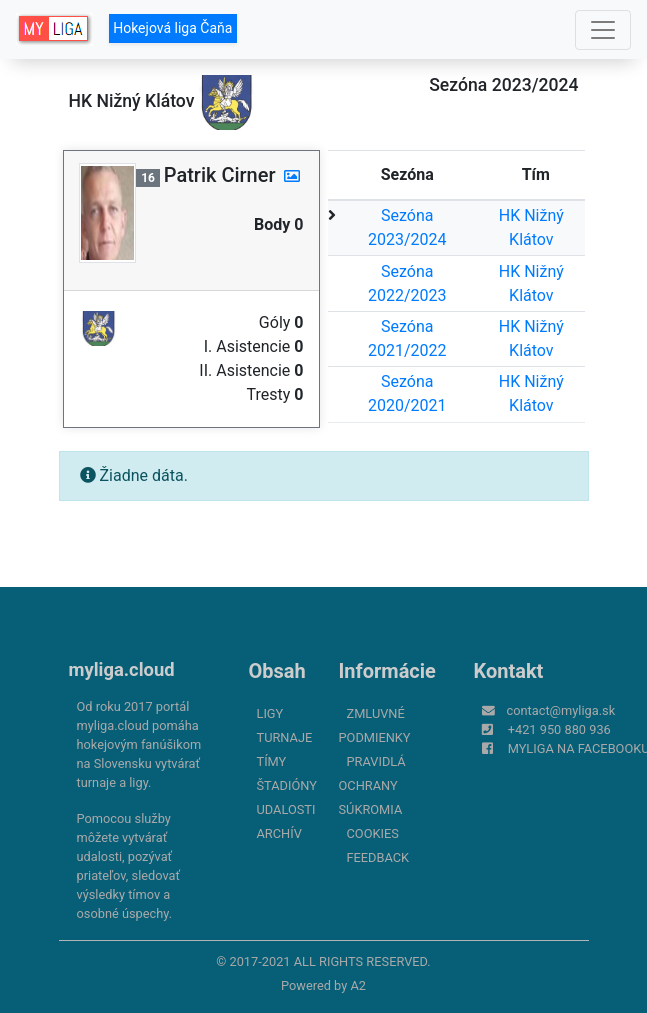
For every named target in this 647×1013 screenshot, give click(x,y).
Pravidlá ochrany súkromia (372, 785)
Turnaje (285, 737)
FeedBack (378, 857)
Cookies (373, 833)
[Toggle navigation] (603, 30)
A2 (358, 985)
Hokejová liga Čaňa (172, 28)
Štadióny (287, 785)
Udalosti (286, 809)
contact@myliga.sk (561, 710)
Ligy (270, 713)
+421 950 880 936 (559, 729)
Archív (279, 833)
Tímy (272, 761)
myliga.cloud (122, 669)
